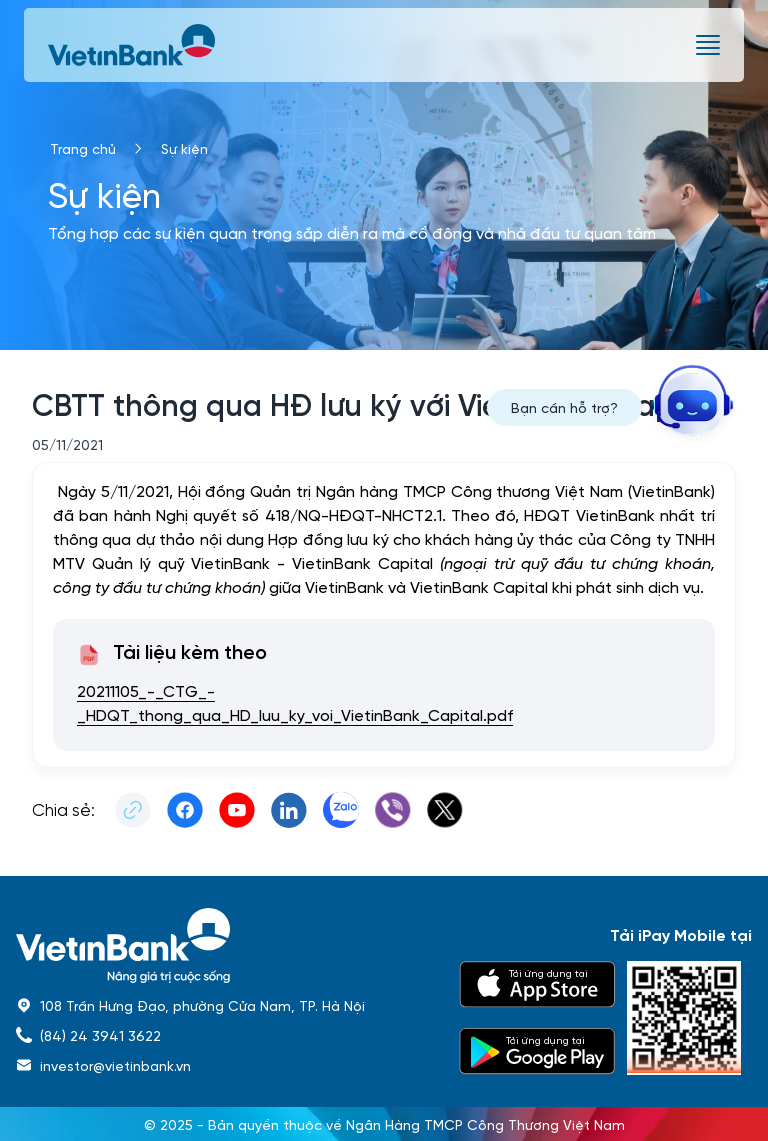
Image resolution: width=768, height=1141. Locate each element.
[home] (225, 945)
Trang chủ (83, 148)
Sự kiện (184, 148)
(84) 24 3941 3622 (100, 1035)
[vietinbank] (133, 45)
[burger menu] (708, 45)
